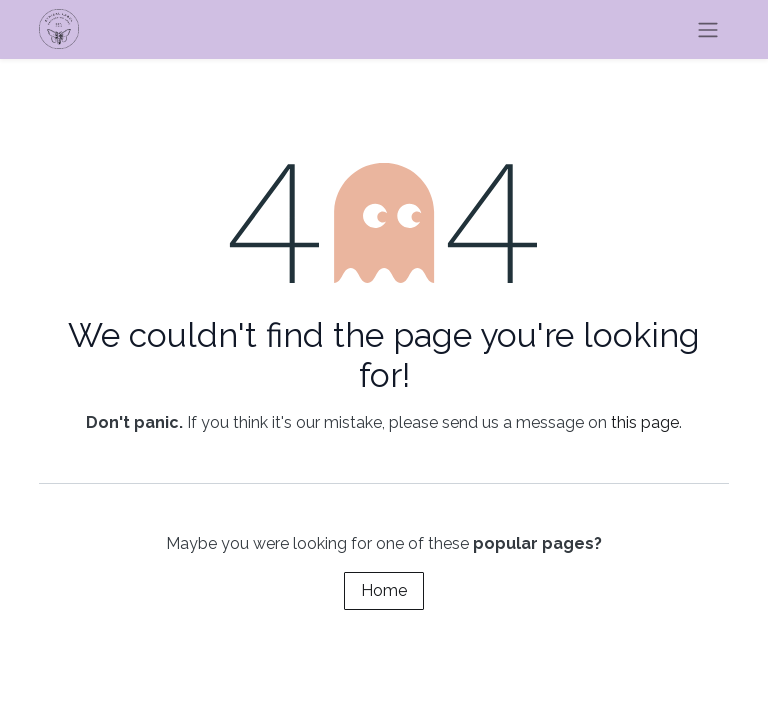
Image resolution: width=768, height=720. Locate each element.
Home (384, 590)
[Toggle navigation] (708, 29)
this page (645, 422)
